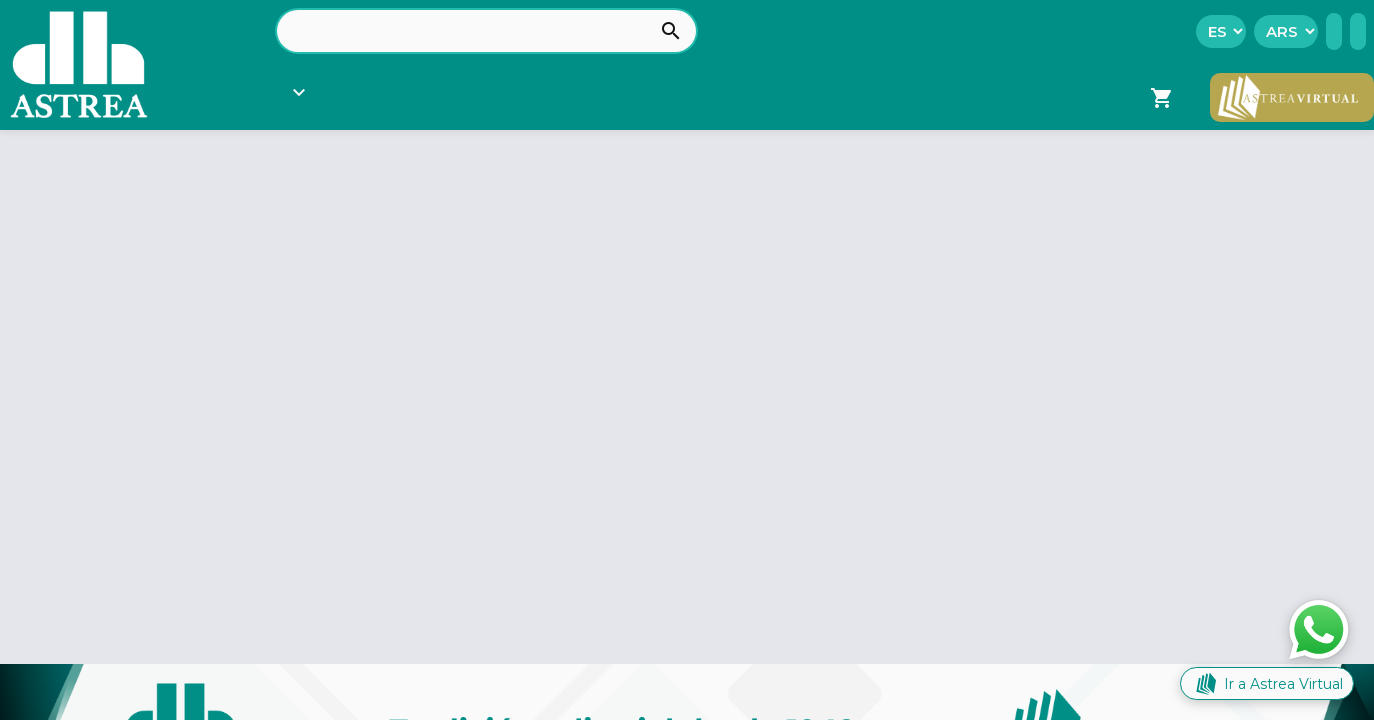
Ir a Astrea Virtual (1267, 683)
